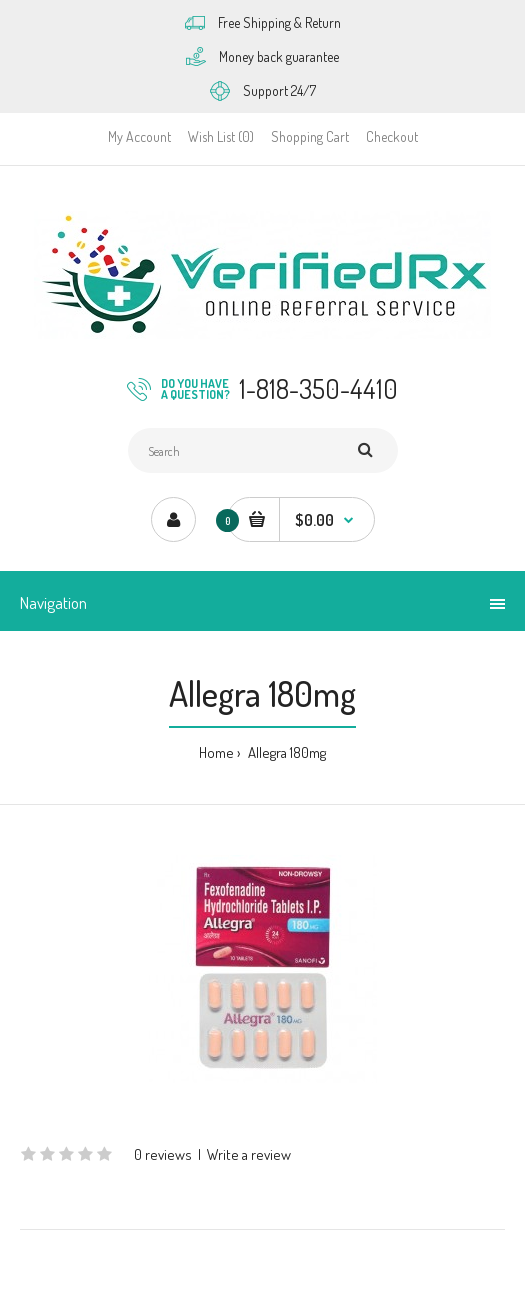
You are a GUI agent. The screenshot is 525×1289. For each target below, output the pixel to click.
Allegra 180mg (285, 752)
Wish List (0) (221, 136)
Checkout (392, 136)
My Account (139, 136)
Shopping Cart (310, 136)
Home (216, 752)
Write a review (249, 1154)
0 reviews (163, 1154)
